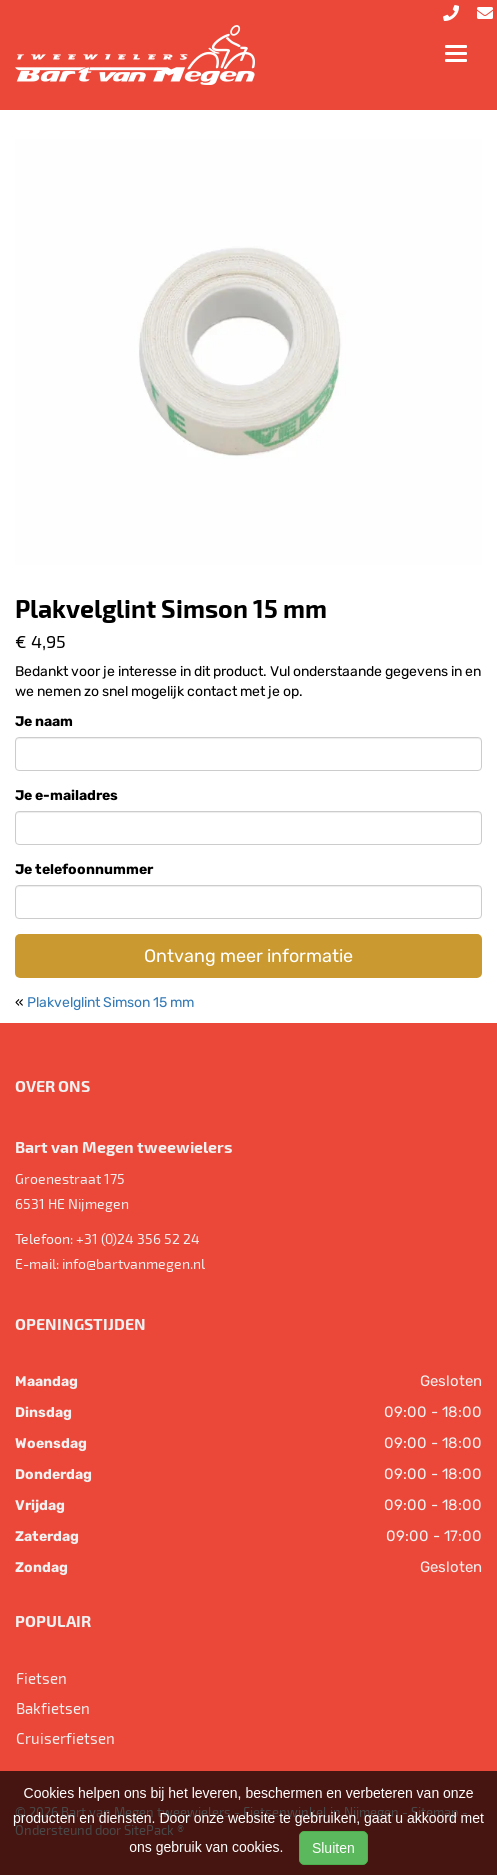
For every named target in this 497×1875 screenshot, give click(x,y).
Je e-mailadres (66, 795)
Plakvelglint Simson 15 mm (110, 1002)
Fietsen (41, 1678)
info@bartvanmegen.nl (133, 1263)
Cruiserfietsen (65, 1738)
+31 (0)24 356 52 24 (138, 1238)
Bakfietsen (53, 1708)
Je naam (44, 721)
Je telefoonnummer (84, 869)
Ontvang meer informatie (248, 956)
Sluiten (333, 1848)
